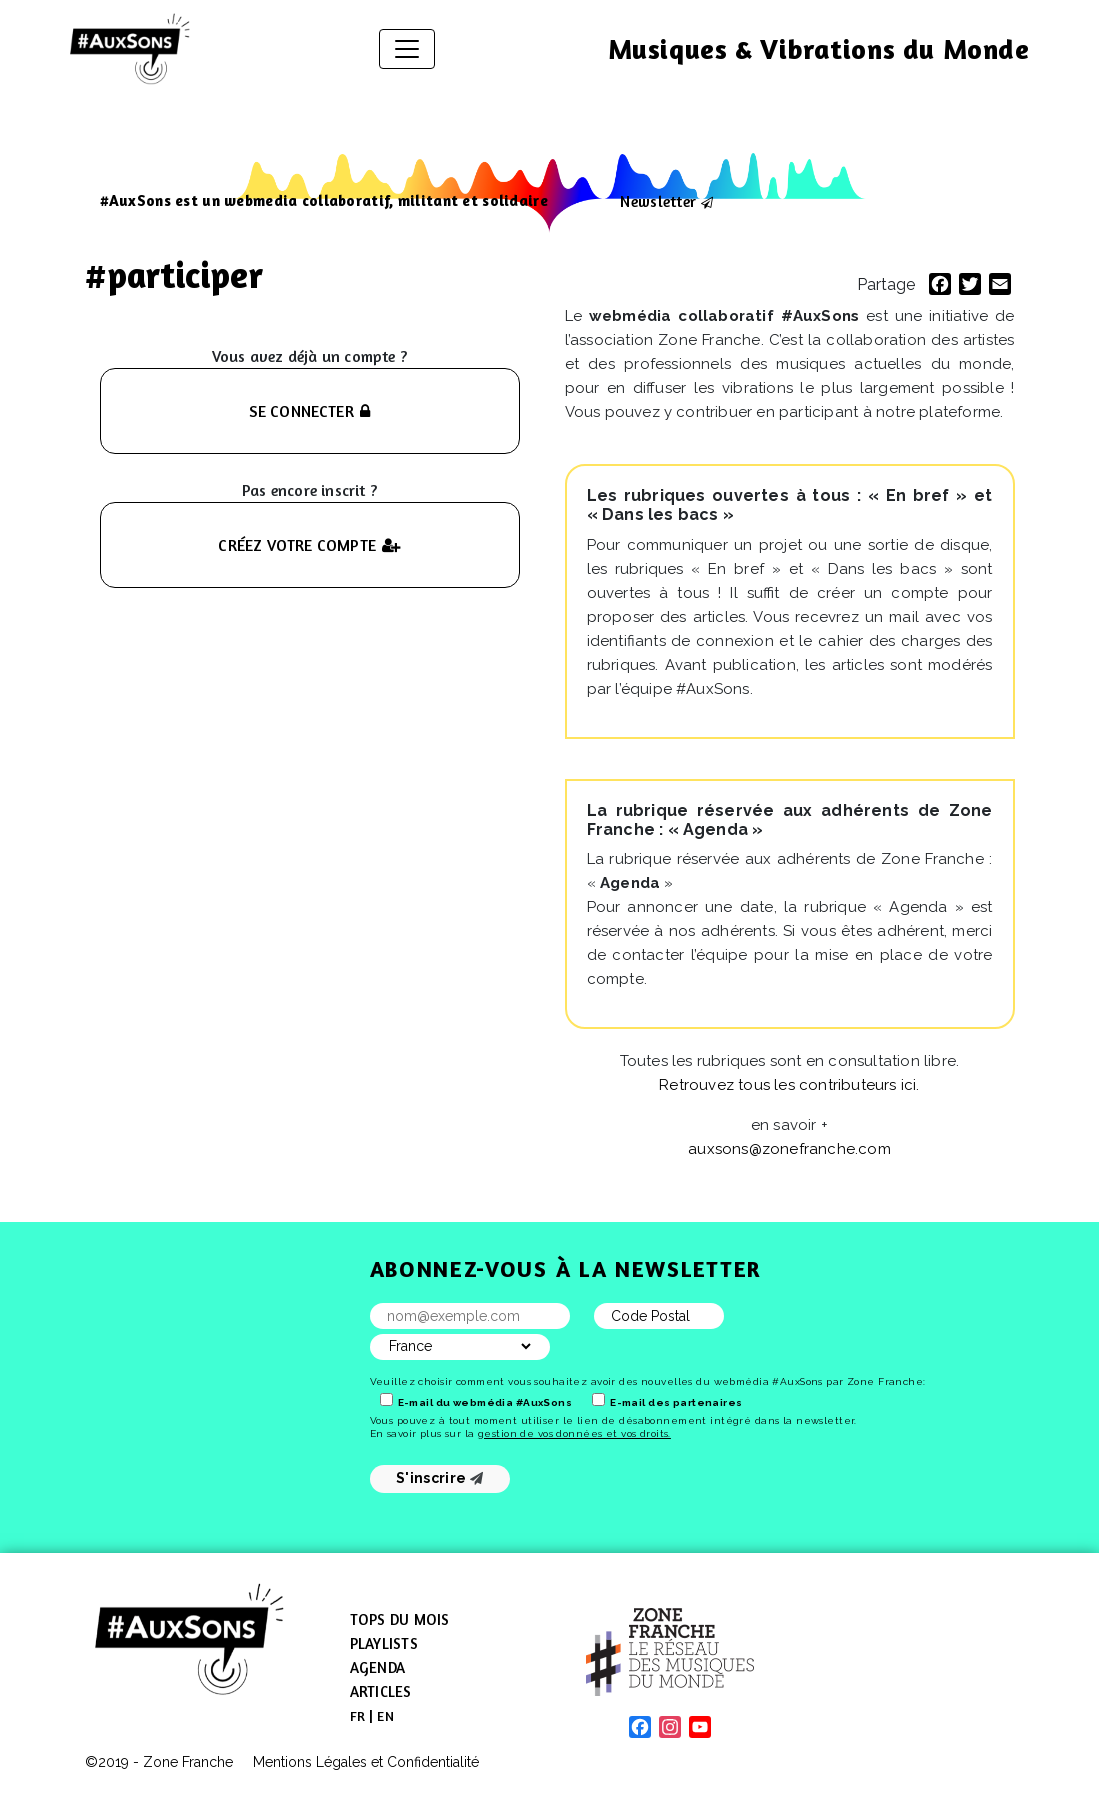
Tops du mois (400, 1619)
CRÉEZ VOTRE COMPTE (309, 545)
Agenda (378, 1667)
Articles (381, 1691)
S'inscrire (439, 1478)
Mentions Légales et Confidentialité (366, 1762)
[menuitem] (358, 1716)
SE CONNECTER (310, 411)
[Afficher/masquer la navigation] (407, 49)
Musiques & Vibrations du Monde (819, 49)
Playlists (384, 1643)
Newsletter (658, 201)
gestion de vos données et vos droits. (574, 1433)
